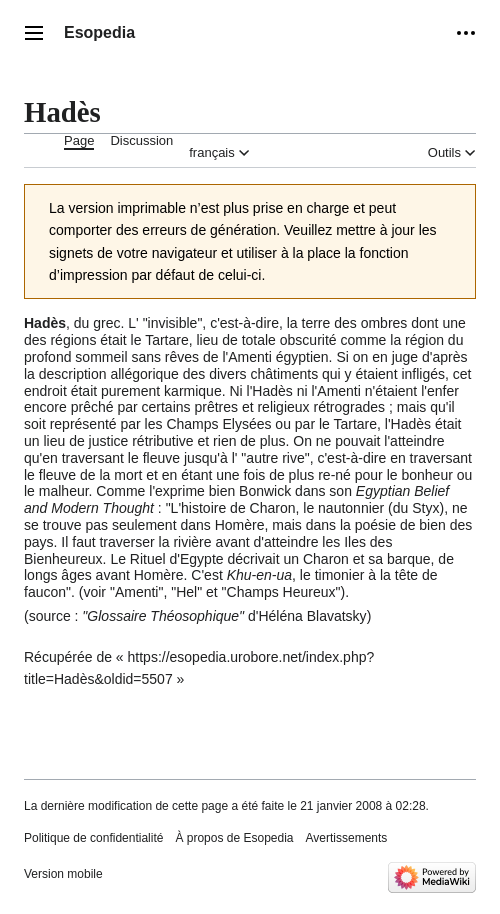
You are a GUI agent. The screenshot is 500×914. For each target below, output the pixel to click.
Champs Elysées (218, 424)
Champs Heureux (281, 592)
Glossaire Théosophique (163, 616)
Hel (186, 592)
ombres (384, 323)
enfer (443, 391)
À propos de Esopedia (234, 838)
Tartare (167, 340)
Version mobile (63, 874)
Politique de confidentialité (93, 838)
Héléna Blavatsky (312, 616)
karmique (193, 391)
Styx (425, 508)
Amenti (250, 357)
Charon (273, 508)
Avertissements (347, 838)
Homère (240, 525)
